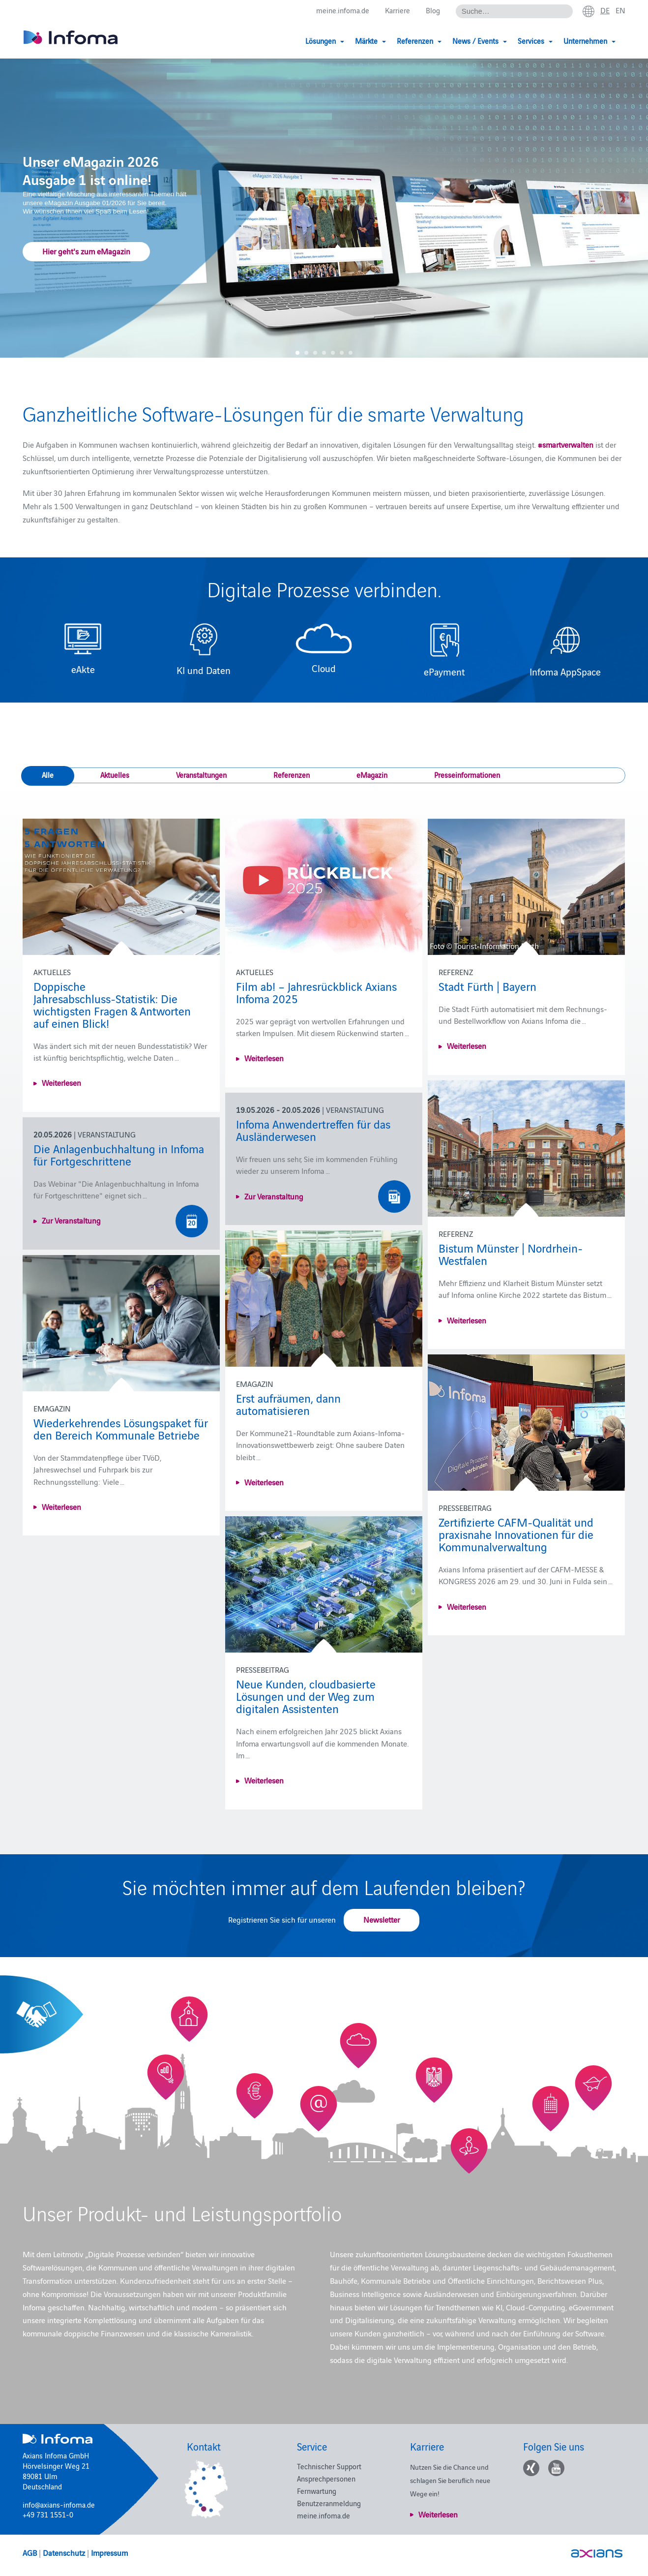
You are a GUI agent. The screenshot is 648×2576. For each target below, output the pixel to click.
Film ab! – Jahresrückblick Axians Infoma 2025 (316, 992)
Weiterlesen (61, 1082)
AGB (30, 2552)
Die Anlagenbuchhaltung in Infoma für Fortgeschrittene (118, 1154)
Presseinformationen (467, 774)
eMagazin (371, 774)
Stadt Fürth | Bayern (487, 986)
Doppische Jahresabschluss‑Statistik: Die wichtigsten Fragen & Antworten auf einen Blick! (112, 1004)
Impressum (109, 2552)
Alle (48, 774)
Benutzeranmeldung (329, 2503)
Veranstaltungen (201, 774)
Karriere (397, 10)
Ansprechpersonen (326, 2478)
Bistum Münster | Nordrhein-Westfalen (511, 1253)
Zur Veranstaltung (273, 1196)
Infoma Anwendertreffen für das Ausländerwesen (313, 1129)
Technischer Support (329, 2466)
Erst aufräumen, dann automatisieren (288, 1403)
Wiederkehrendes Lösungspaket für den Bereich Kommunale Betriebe (120, 1428)
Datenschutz (64, 2552)
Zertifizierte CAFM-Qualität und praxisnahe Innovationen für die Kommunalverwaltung (516, 1533)
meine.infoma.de (342, 10)
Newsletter (381, 1919)
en (620, 10)
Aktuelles (114, 774)
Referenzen (291, 774)
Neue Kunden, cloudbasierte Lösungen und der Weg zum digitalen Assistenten (306, 1695)
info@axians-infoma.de (59, 2504)
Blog (433, 10)
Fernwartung (316, 2490)
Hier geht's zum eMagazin (86, 250)
